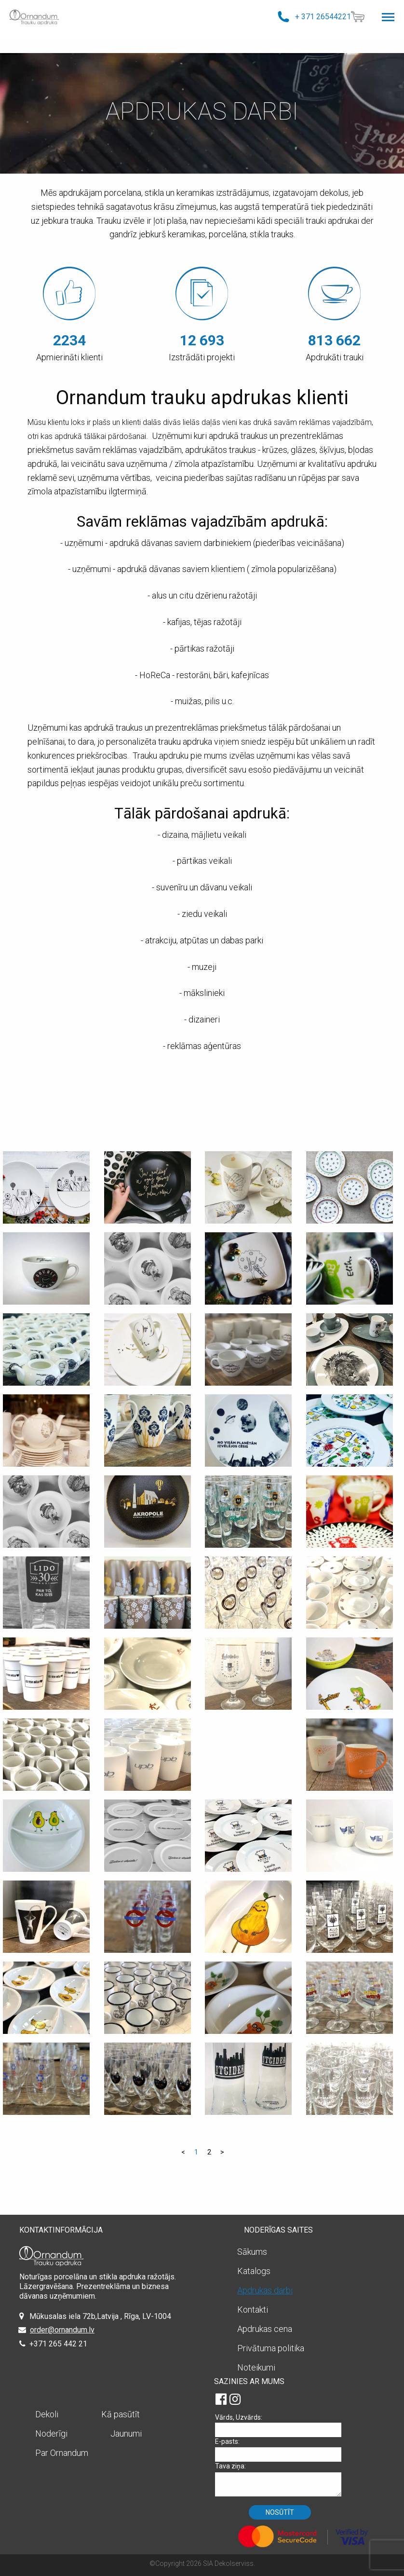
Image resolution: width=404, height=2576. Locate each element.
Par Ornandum (61, 2453)
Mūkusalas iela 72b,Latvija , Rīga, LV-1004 (100, 2316)
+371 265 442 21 (58, 2343)
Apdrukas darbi (265, 2290)
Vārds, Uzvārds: (281, 2425)
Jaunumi (126, 2433)
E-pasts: (281, 2449)
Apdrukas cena (264, 2329)
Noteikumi (256, 2367)
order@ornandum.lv (62, 2329)
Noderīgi (51, 2433)
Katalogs (253, 2271)
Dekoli (46, 2414)
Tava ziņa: (281, 2479)
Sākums (252, 2252)
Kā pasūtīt (120, 2414)
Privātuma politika (270, 2348)
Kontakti (252, 2309)
